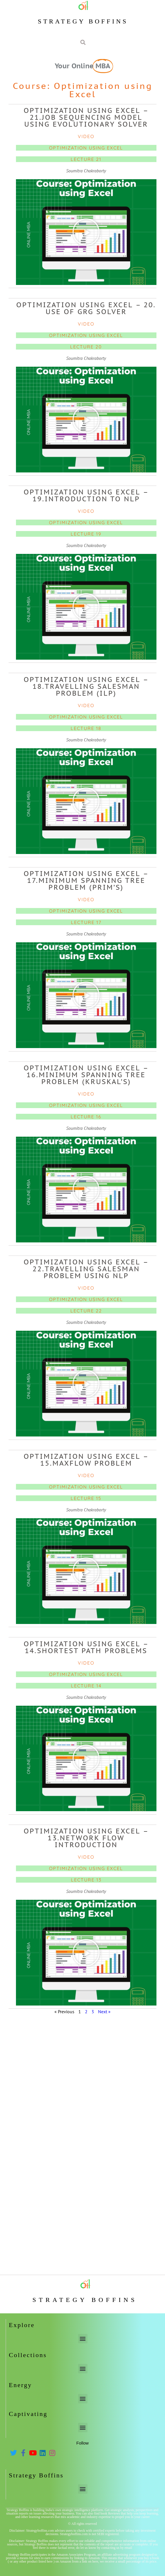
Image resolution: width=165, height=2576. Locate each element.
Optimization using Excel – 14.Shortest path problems (86, 1647)
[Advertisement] (82, 2060)
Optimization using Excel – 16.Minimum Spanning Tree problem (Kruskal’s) (86, 1074)
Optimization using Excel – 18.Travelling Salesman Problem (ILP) (86, 686)
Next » (104, 2011)
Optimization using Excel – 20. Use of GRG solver (86, 308)
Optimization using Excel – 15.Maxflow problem (86, 1460)
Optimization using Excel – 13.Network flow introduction (86, 1838)
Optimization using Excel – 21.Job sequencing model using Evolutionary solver (86, 117)
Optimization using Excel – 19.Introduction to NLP (86, 495)
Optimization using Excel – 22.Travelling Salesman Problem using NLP (86, 1269)
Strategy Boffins (83, 21)
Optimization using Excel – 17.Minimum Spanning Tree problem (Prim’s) (86, 880)
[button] (86, 232)
